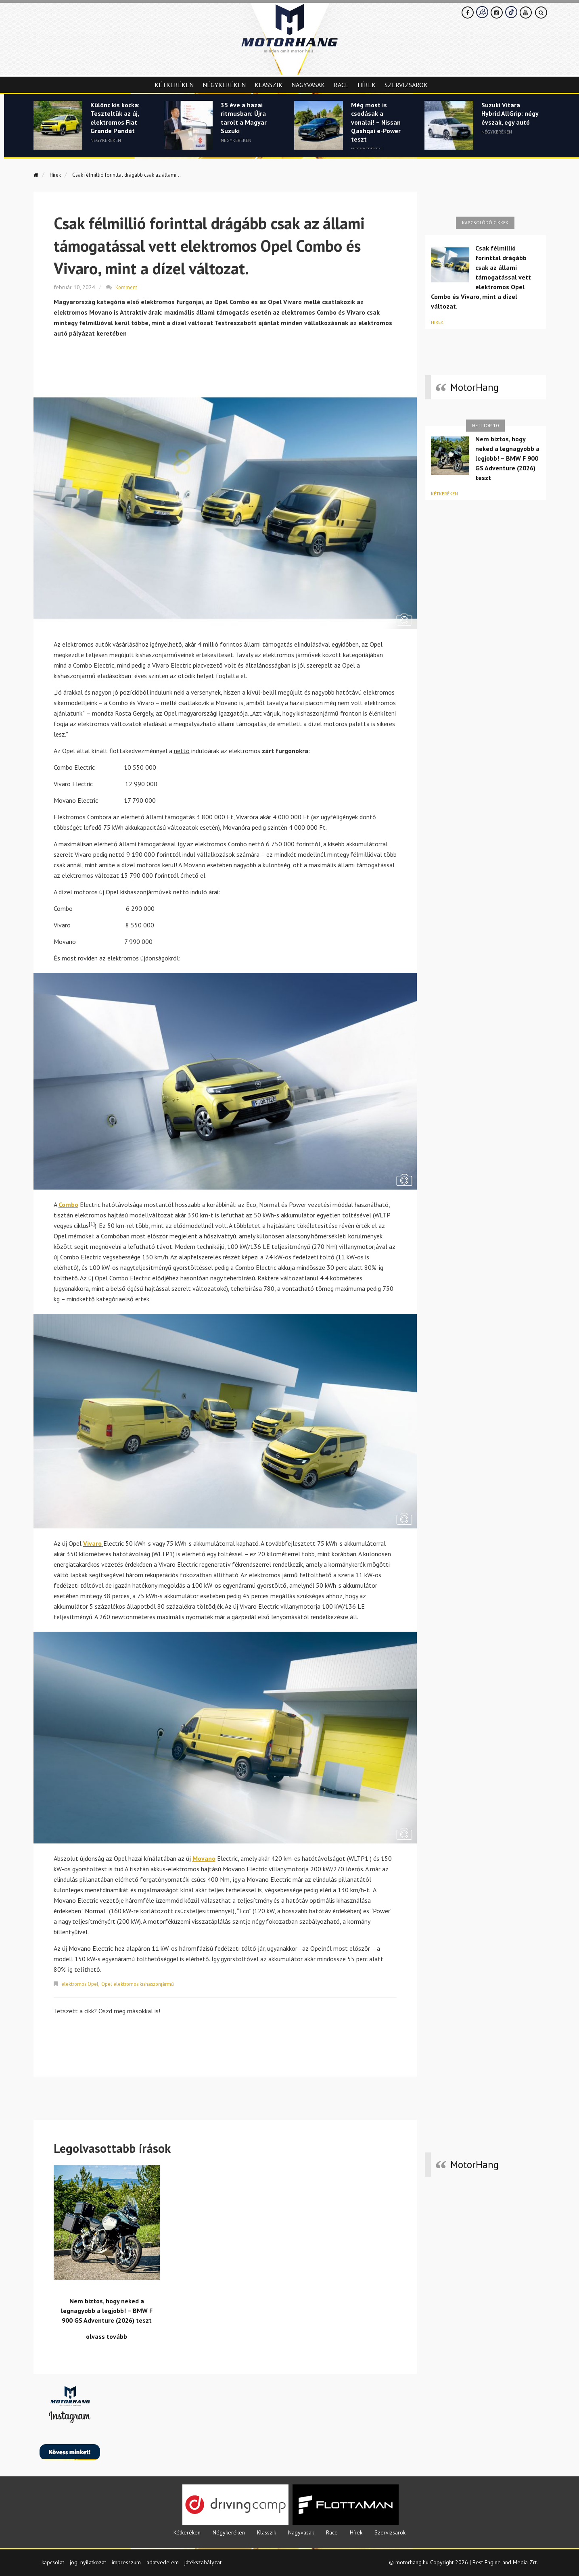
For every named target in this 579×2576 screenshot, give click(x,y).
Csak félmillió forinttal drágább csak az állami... (142, 174)
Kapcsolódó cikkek (485, 222)
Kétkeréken (174, 85)
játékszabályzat (203, 2561)
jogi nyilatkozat (88, 2561)
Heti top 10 (485, 425)
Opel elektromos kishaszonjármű (144, 1983)
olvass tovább (106, 2336)
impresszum (126, 2561)
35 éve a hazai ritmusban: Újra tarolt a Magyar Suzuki (245, 120)
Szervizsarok (406, 85)
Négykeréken (224, 85)
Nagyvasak (308, 85)
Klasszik (268, 85)
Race (341, 85)
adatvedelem (162, 2561)
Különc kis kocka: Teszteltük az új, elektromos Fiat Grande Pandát (117, 120)
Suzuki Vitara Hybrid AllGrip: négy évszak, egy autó (508, 120)
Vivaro (92, 1543)
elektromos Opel (81, 1983)
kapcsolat (53, 2561)
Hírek (366, 85)
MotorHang (474, 387)
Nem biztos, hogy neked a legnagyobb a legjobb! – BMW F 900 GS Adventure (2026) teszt (507, 458)
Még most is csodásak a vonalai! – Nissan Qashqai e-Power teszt (378, 125)
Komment (126, 286)
